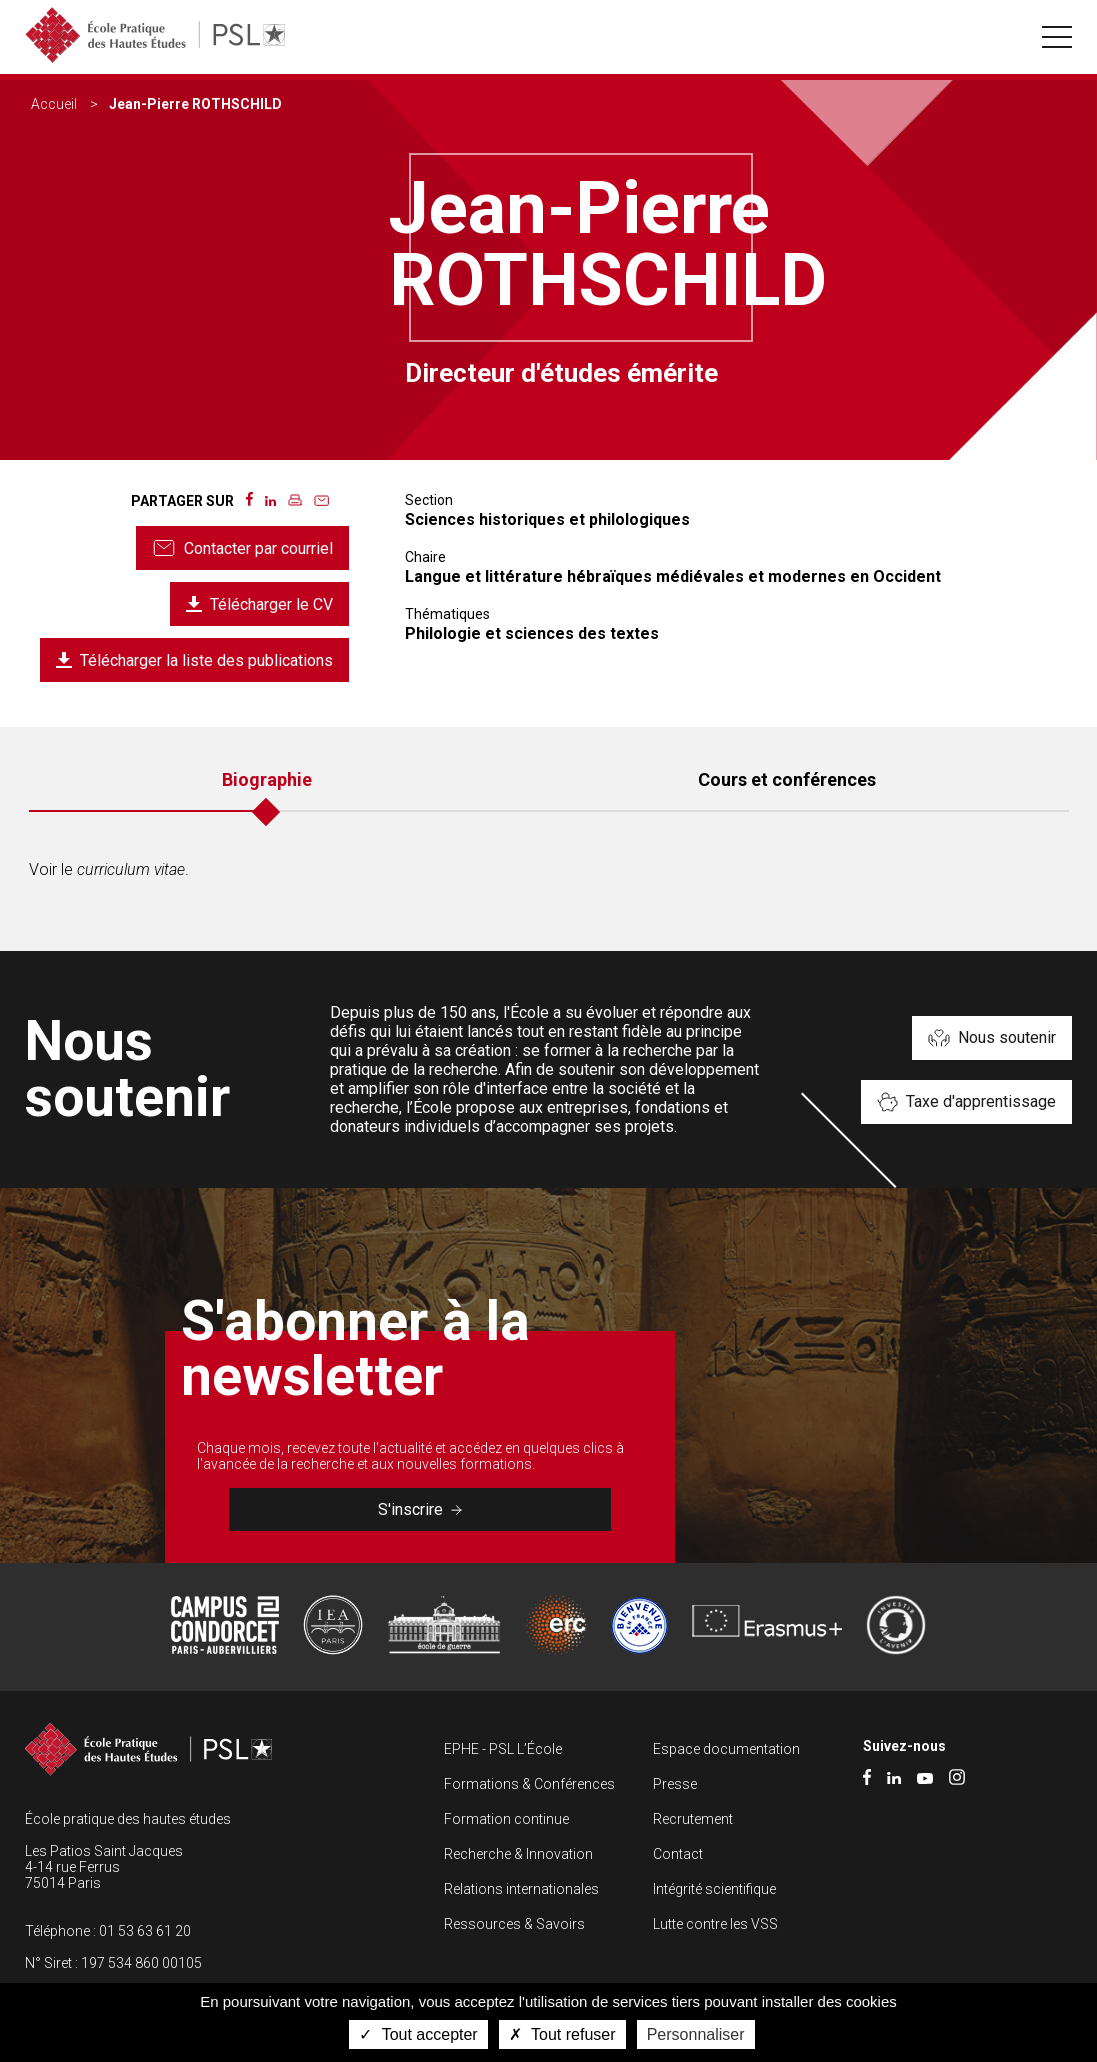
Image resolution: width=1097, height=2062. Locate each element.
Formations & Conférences (529, 1784)
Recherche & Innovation (518, 1854)
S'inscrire (420, 1509)
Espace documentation (726, 1749)
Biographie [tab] (267, 779)
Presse (675, 1784)
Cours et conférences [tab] (787, 779)
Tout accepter (418, 2034)
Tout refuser (562, 2034)
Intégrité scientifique (714, 1889)
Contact (678, 1854)
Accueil (54, 104)
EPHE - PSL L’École (503, 1749)
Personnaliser (696, 2034)
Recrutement (693, 1819)
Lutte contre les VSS (715, 1924)
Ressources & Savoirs (514, 1924)
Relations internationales (521, 1889)
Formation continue (506, 1819)
